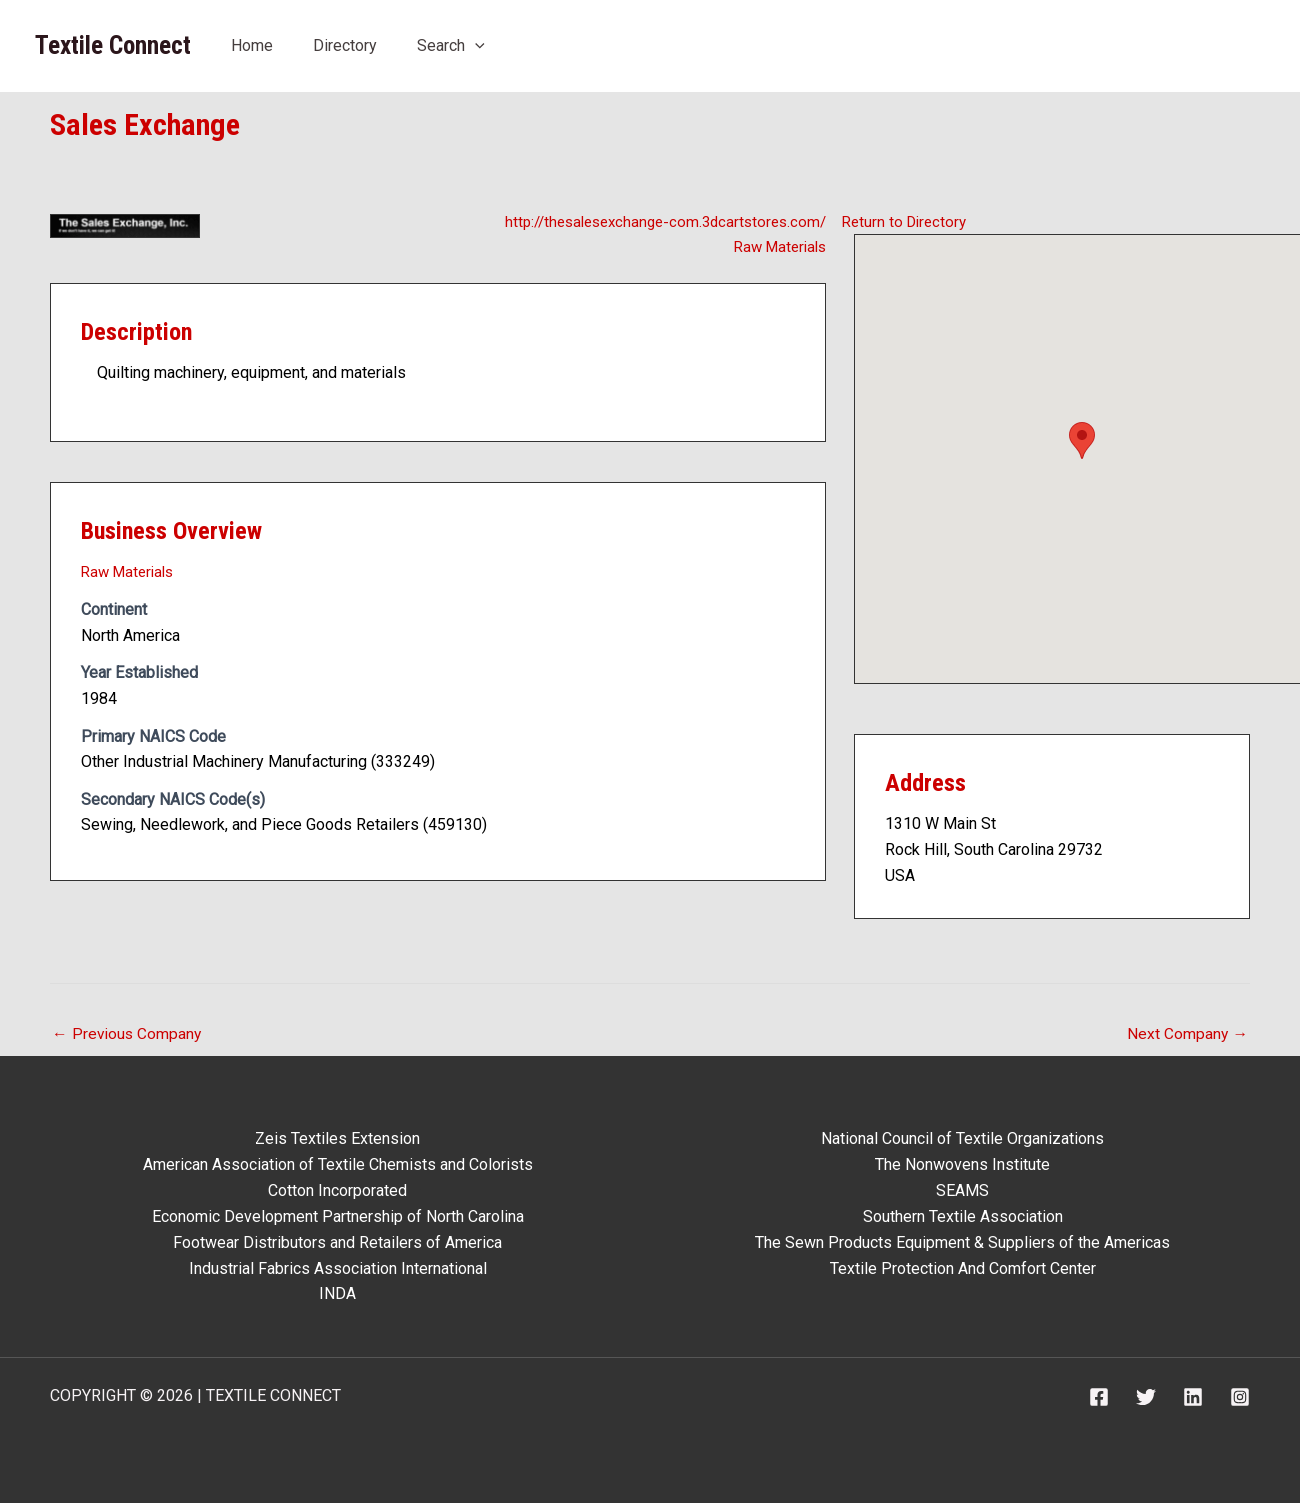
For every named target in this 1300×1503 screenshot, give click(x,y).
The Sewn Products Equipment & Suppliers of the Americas (962, 1241)
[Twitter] (1146, 1396)
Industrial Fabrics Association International (338, 1267)
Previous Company (128, 1034)
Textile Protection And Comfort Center (963, 1267)
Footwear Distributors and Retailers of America (337, 1241)
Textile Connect (113, 45)
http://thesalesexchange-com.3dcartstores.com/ (656, 220)
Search (451, 45)
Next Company (1187, 1034)
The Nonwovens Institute (962, 1164)
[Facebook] (1099, 1396)
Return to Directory (907, 220)
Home (252, 45)
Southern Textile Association (963, 1216)
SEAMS (962, 1190)
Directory (345, 45)
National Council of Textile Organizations (962, 1139)
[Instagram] (1240, 1396)
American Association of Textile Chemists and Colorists (338, 1164)
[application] (475, 45)
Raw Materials (776, 246)
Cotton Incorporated (337, 1190)
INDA (337, 1292)
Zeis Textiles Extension (337, 1139)
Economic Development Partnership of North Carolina (338, 1216)
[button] (1082, 440)
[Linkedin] (1193, 1396)
